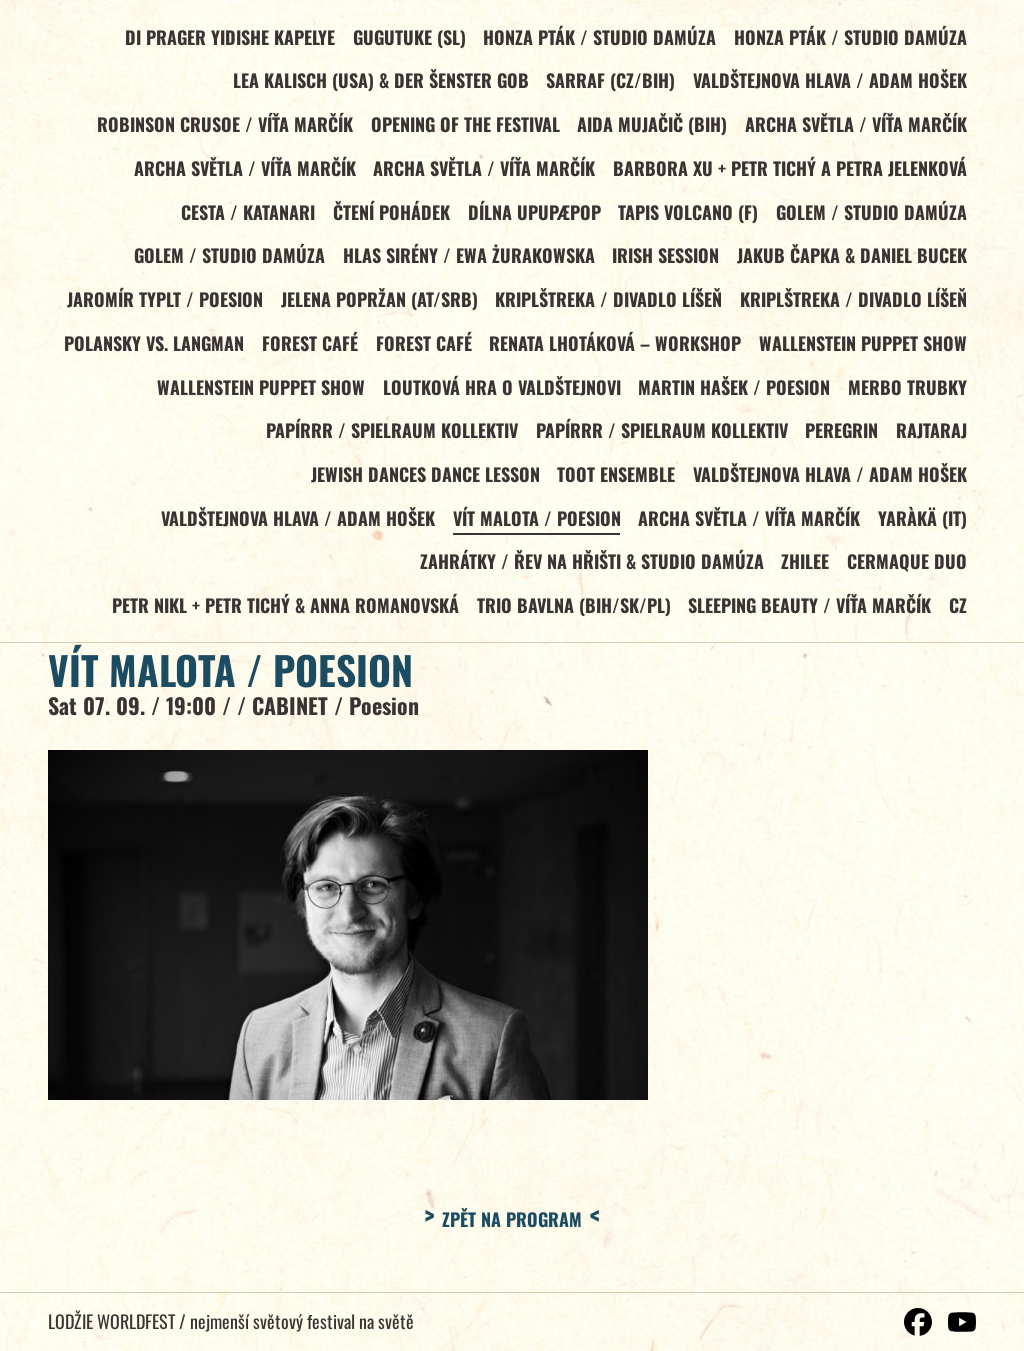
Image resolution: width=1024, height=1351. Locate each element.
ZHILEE (804, 572)
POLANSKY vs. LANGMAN (150, 349)
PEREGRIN (840, 439)
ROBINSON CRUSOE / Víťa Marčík (222, 126)
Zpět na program (512, 1231)
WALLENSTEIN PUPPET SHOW (863, 349)
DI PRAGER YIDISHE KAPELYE (227, 37)
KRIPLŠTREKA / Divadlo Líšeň (607, 305)
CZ (958, 617)
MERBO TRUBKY (907, 394)
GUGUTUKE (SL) (407, 37)
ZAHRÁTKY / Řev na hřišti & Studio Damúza (590, 572)
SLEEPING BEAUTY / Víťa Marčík (808, 617)
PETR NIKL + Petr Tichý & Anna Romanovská (282, 617)
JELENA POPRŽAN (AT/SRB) (377, 305)
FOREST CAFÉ (307, 349)
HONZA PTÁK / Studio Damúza (598, 37)
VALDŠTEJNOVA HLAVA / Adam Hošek (830, 82)
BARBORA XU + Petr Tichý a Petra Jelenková (790, 171)
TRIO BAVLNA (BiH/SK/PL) (572, 617)
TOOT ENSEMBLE (615, 483)
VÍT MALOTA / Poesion (535, 528)
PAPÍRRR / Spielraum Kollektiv (389, 439)
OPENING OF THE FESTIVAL (463, 126)
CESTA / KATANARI (244, 216)
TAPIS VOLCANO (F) (687, 216)
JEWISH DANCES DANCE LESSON (423, 483)
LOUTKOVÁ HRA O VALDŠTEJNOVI (500, 394)
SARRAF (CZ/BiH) (609, 82)
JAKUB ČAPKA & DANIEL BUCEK (852, 260)
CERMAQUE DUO (907, 572)
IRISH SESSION (664, 260)
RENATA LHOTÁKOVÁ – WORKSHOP (614, 349)
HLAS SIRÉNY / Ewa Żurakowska (467, 260)
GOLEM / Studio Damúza (871, 216)
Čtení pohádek (388, 216)
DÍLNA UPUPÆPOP (532, 216)
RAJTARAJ (931, 439)
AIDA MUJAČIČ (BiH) (651, 126)
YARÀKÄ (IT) (922, 528)
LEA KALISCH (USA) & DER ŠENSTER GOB (379, 82)
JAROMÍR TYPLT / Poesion (162, 305)
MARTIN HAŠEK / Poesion (733, 394)
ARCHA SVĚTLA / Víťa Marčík (856, 126)
